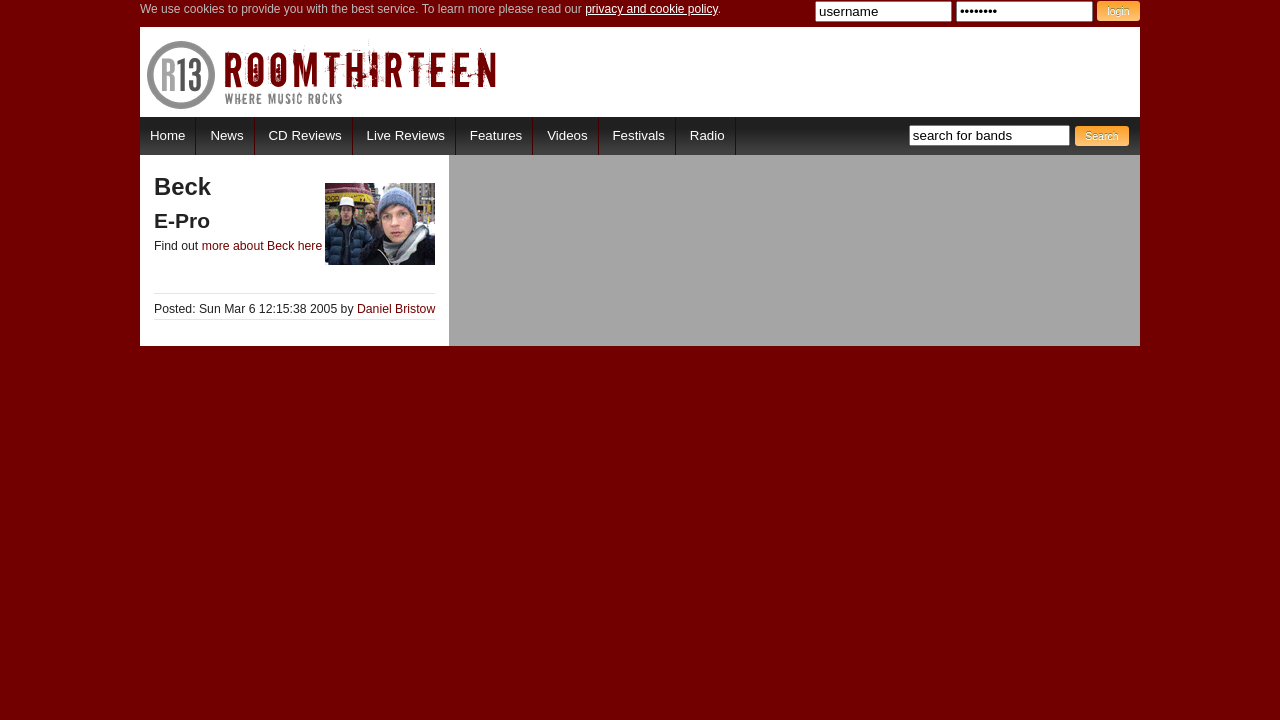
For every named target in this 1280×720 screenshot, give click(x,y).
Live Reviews (406, 135)
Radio (707, 135)
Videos (567, 135)
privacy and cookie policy (651, 9)
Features (496, 135)
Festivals (638, 135)
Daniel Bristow (396, 309)
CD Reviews (305, 135)
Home (167, 135)
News (226, 135)
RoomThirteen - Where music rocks (322, 74)
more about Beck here (262, 246)
